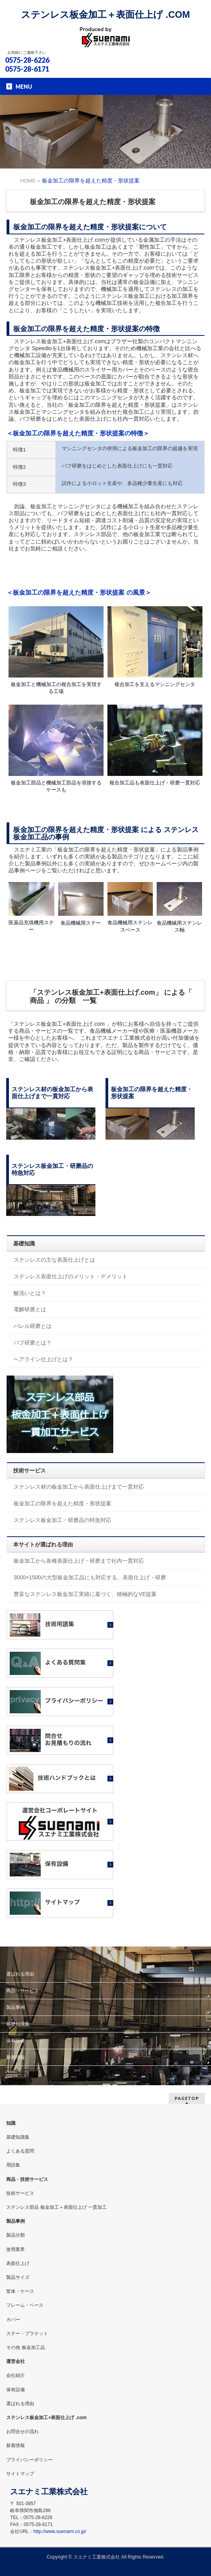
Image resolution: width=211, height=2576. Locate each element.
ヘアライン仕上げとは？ (43, 1359)
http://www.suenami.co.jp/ (59, 2531)
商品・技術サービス (27, 2179)
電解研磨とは (30, 1309)
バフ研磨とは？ (33, 1343)
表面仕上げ (17, 2263)
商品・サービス (22, 1990)
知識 (11, 2123)
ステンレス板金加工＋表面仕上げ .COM (105, 14)
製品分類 (15, 2235)
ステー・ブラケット (27, 2333)
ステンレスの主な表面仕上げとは (54, 1260)
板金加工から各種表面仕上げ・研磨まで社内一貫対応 (79, 1561)
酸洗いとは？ (30, 1293)
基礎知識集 (17, 2024)
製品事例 (15, 2007)
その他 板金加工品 (25, 2347)
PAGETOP (187, 2098)
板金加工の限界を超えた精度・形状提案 (62, 1503)
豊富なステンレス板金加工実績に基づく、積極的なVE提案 (85, 1594)
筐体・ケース (20, 2291)
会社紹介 (15, 2375)
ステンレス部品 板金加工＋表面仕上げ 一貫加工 (56, 2207)
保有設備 (15, 2040)
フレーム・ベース (24, 2305)
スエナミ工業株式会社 (97, 2557)
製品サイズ (17, 2277)
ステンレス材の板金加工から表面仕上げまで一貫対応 (79, 1487)
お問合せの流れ (22, 2431)
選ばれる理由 (20, 1974)
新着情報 (15, 2057)
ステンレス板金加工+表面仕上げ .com (46, 2417)
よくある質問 (20, 2151)
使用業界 (15, 2249)
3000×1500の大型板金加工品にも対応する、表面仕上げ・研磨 (90, 1577)
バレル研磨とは (33, 1326)
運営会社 (15, 2361)
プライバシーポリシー (29, 2460)
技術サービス (20, 2193)
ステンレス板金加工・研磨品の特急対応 (62, 1520)
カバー (13, 2319)
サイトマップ (20, 2473)
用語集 (13, 2165)
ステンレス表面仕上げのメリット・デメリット (71, 1276)
